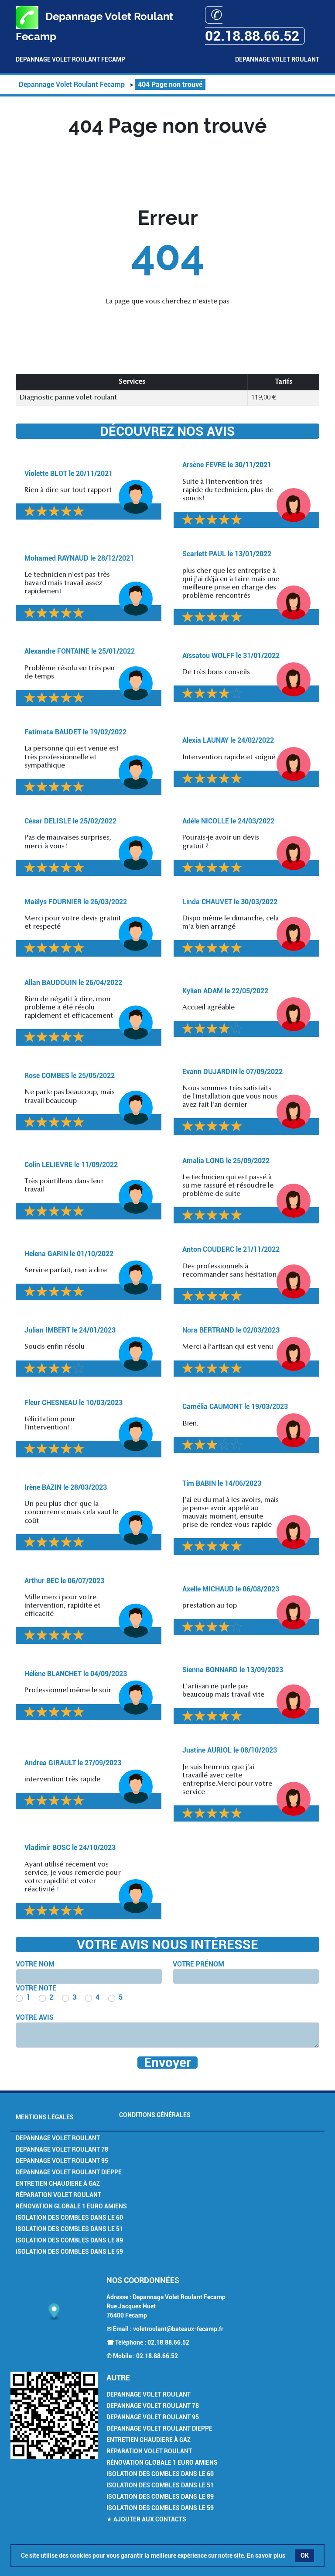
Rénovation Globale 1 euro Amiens (71, 2206)
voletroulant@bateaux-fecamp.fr (178, 2328)
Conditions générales (155, 2114)
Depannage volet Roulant (58, 2138)
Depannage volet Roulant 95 (62, 2160)
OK (305, 2555)
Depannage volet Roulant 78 (62, 2149)
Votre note (36, 1988)
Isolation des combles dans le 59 (69, 2251)
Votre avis (35, 2017)
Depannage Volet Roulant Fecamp (70, 59)
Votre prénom (198, 1964)
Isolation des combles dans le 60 (69, 2217)
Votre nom (35, 1964)
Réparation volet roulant (58, 2194)
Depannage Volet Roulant (277, 59)
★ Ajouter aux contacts (146, 2519)
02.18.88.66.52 (168, 2342)
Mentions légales (45, 2117)
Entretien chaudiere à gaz (58, 2183)
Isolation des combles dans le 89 (69, 2240)
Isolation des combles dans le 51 (69, 2228)
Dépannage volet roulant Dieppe (69, 2172)
